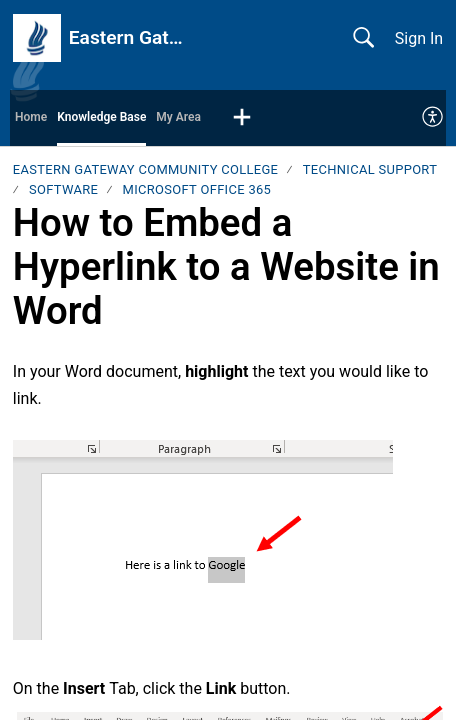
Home (31, 117)
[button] (242, 118)
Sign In (419, 38)
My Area (178, 117)
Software (63, 189)
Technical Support (370, 169)
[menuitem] (433, 118)
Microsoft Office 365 (197, 189)
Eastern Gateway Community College (146, 169)
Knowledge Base (101, 117)
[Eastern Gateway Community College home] (37, 38)
